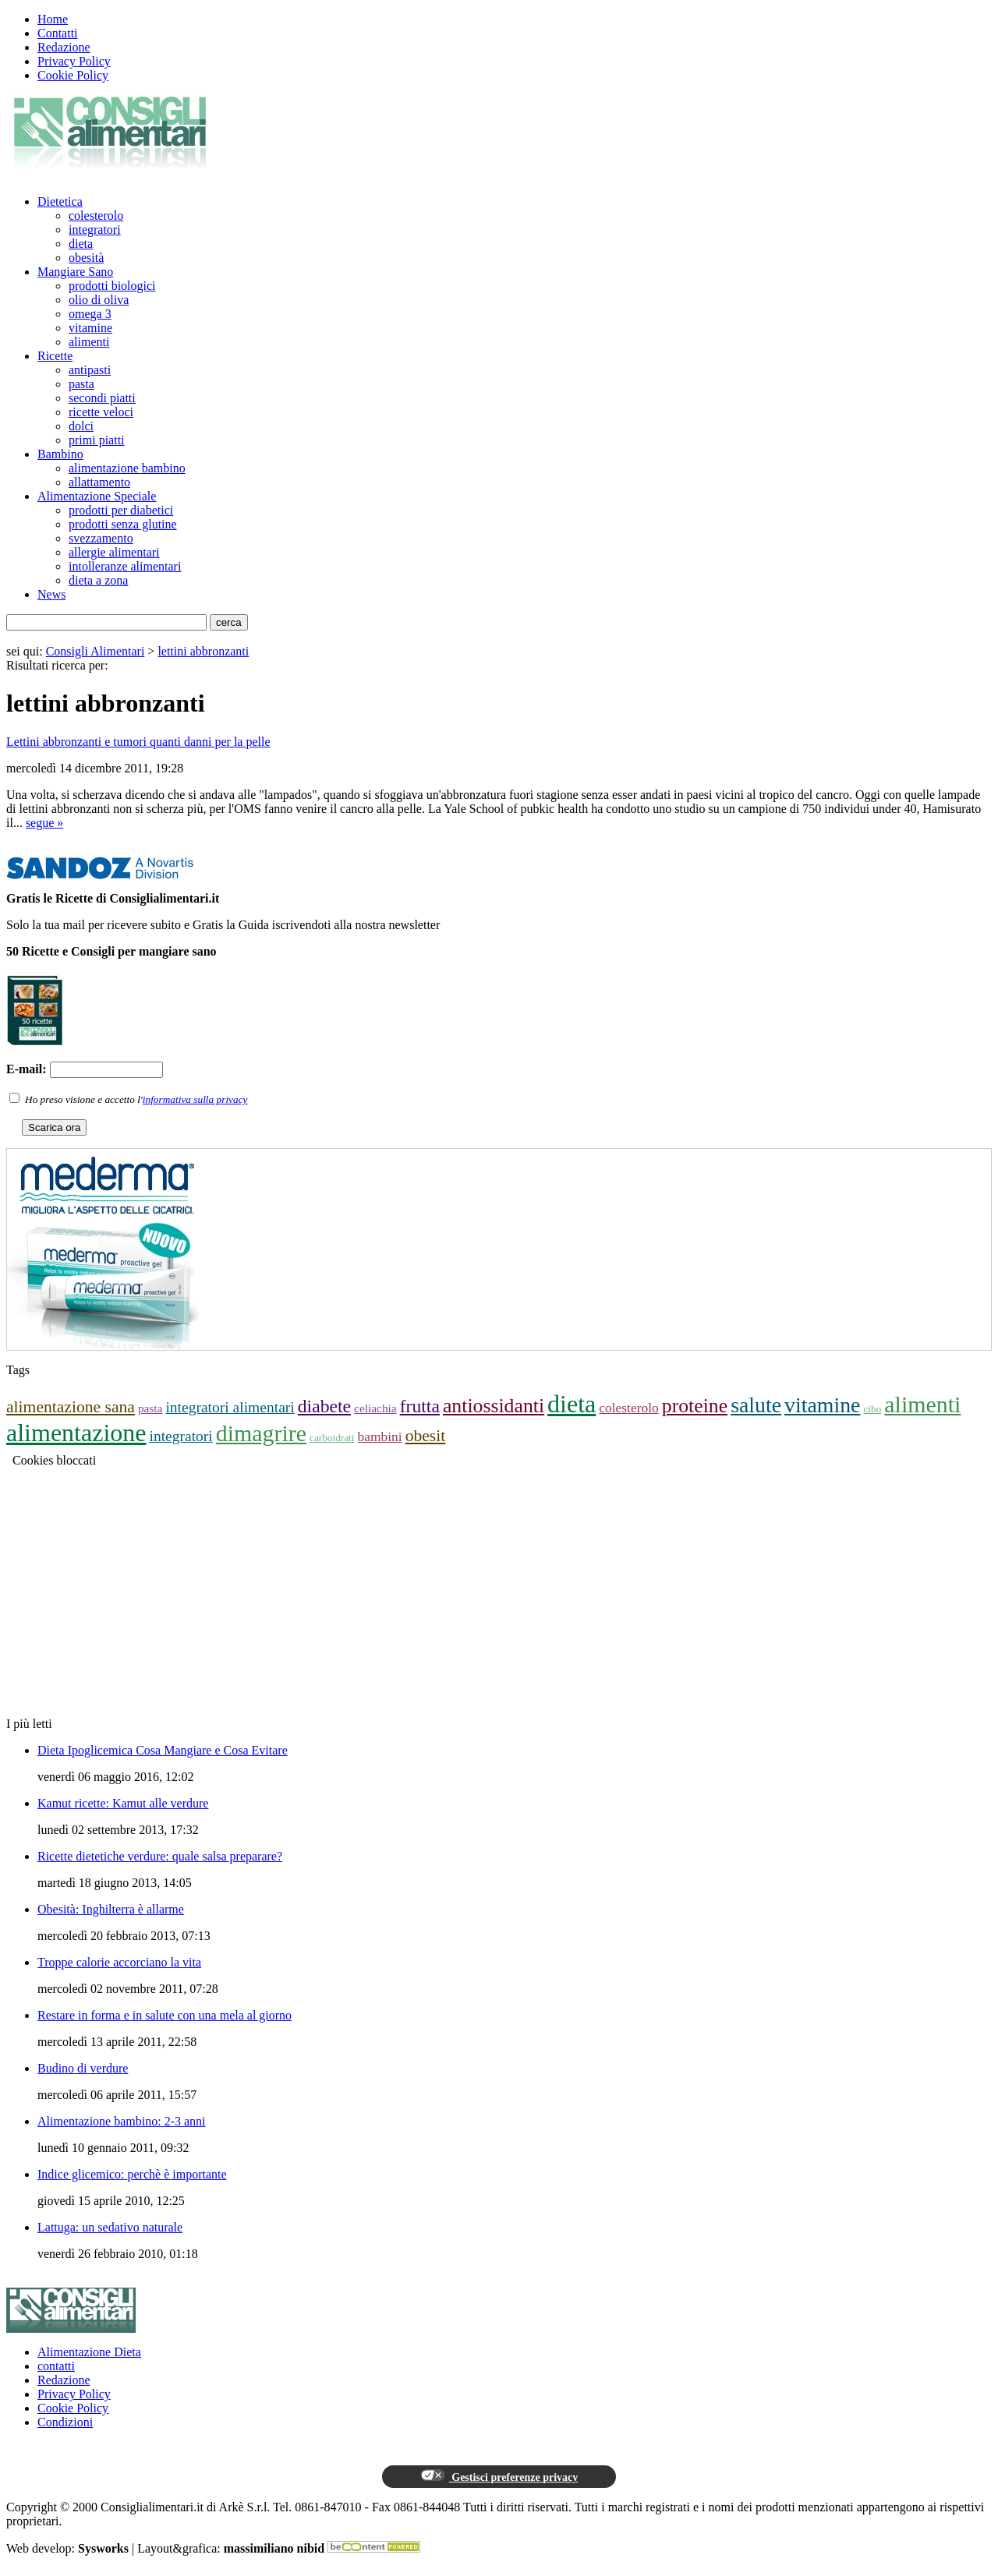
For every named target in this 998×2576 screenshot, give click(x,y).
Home (52, 19)
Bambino (60, 454)
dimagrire (261, 1433)
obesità (86, 257)
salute (756, 1405)
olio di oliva (99, 299)
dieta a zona (98, 580)
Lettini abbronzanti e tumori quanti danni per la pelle (138, 741)
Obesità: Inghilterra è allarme (110, 1909)
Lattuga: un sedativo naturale (109, 2227)
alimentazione (76, 1433)
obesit (425, 1435)
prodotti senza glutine (123, 524)
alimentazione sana (70, 1407)
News (51, 594)
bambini (380, 1436)
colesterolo (96, 215)
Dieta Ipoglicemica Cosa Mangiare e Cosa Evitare (162, 1750)
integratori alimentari (229, 1407)
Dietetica (60, 201)
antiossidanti (493, 1405)
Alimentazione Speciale (96, 496)
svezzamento (101, 538)
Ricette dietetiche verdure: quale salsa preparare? (159, 1856)
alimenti (89, 341)
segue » (44, 822)
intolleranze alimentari (125, 566)
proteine (694, 1405)
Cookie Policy (72, 75)
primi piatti (97, 440)
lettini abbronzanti (203, 651)
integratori (95, 229)
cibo (872, 1409)
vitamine (90, 327)
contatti (56, 2366)
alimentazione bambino (127, 468)
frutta (420, 1406)
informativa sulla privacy (195, 1099)
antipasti (90, 369)
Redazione (63, 47)
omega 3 (90, 313)
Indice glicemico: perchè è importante (132, 2174)
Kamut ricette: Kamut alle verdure (122, 1803)
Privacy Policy (74, 61)
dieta (81, 243)
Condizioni (65, 2422)
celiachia (375, 1408)
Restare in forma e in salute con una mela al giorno (164, 2015)
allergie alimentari (114, 552)
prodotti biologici (112, 285)
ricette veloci (101, 412)
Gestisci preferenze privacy (499, 2476)
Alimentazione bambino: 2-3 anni (121, 2121)
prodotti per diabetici (121, 510)
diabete (324, 1406)
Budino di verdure (82, 2068)
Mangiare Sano (75, 271)
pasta (81, 383)
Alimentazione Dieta (89, 2352)
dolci (81, 426)
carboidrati (332, 1437)
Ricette (55, 355)
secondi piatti (102, 398)
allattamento (99, 482)
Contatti (57, 33)
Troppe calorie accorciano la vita (119, 1962)
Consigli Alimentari (95, 651)
